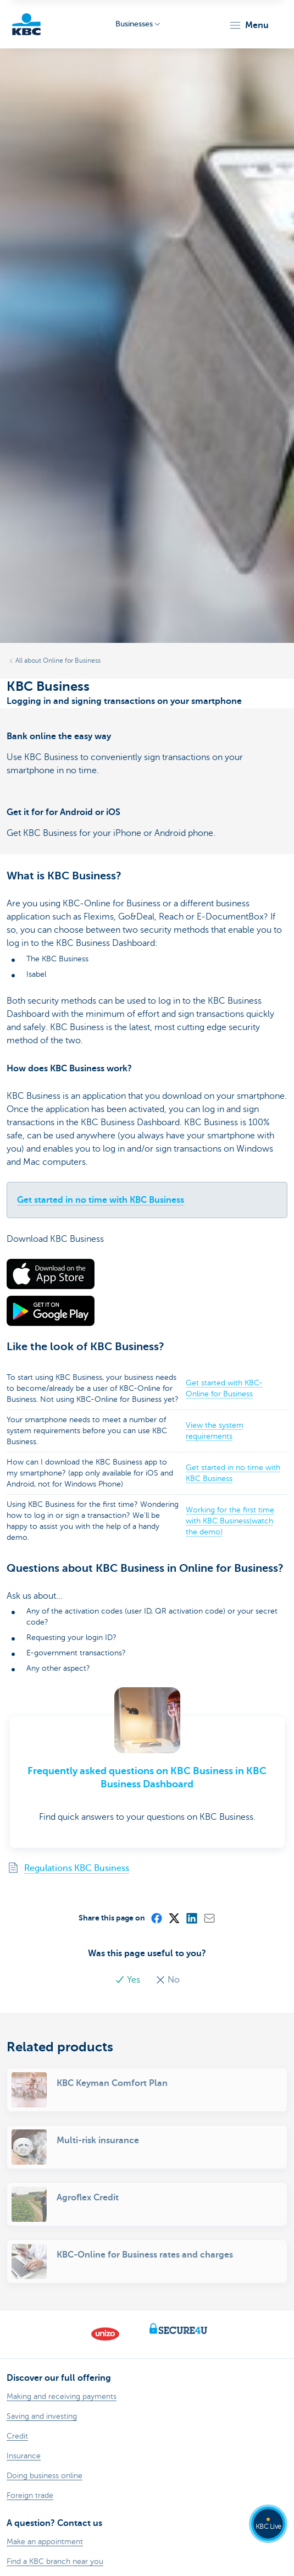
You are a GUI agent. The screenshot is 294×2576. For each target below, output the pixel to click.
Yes (128, 1980)
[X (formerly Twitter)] (173, 1917)
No (168, 1980)
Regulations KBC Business (76, 1868)
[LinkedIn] (191, 1917)
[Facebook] (156, 1917)
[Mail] (208, 1917)
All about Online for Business (58, 660)
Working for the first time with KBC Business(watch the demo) (230, 1521)
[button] (248, 25)
